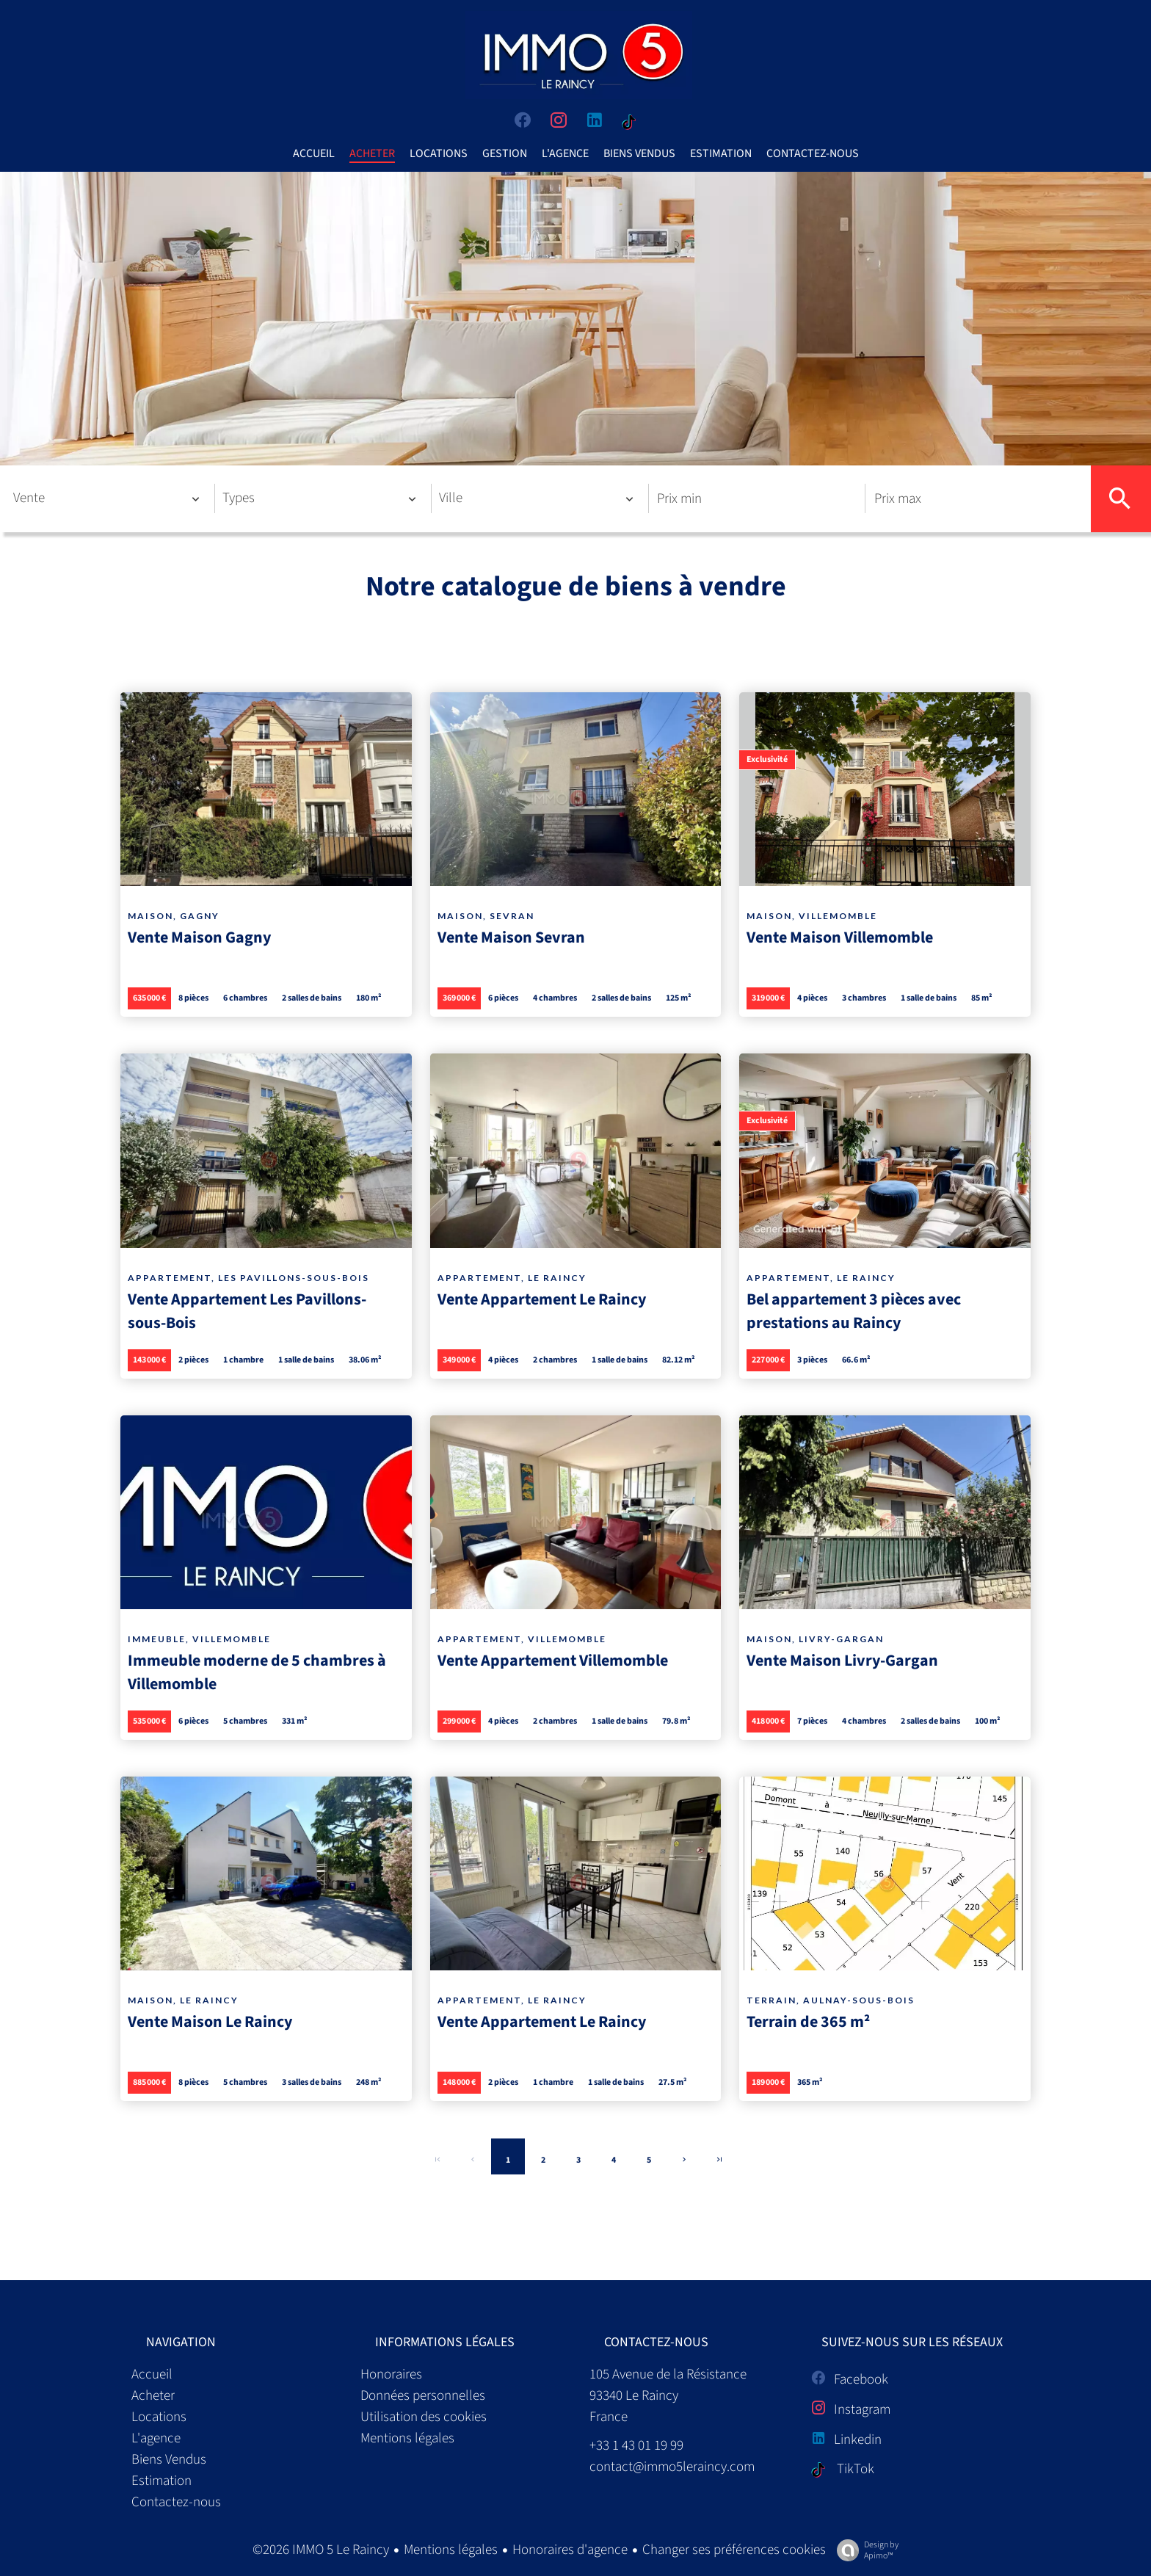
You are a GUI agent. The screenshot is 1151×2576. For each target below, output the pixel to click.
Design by (863, 2550)
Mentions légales (451, 2550)
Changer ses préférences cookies (734, 2550)
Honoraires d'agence (570, 2550)
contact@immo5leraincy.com (672, 2467)
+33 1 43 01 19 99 (636, 2446)
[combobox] (107, 498)
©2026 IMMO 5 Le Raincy (321, 2550)
